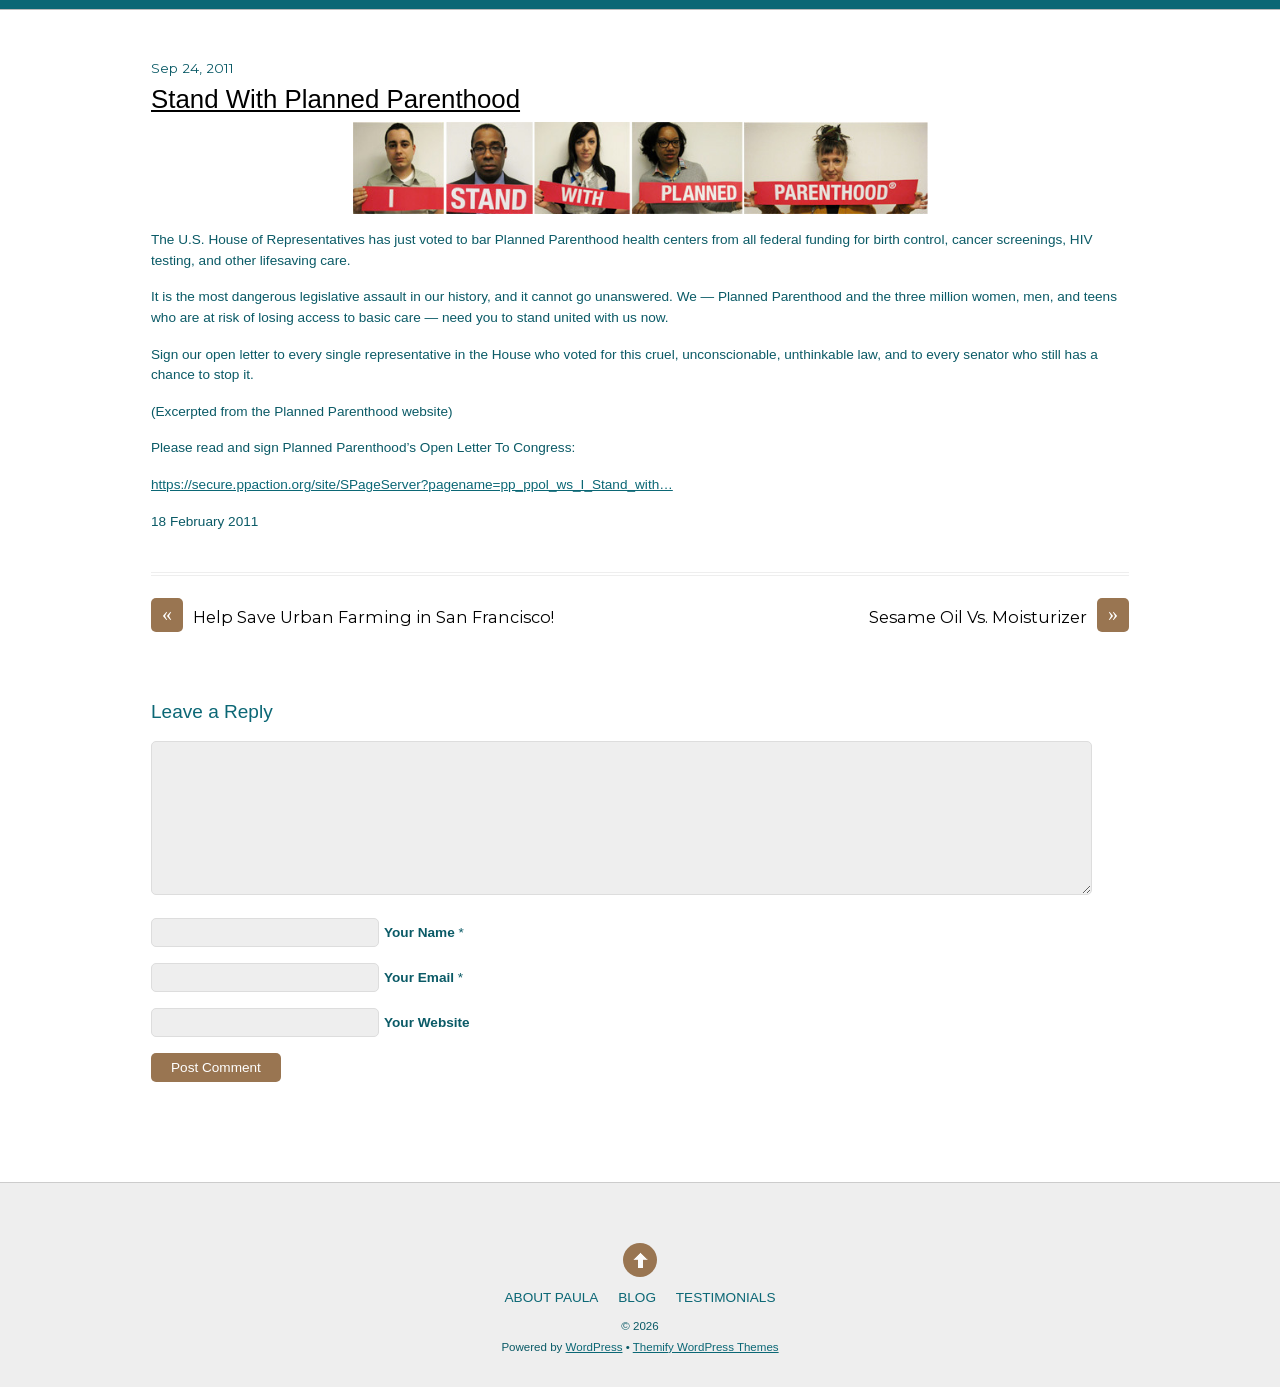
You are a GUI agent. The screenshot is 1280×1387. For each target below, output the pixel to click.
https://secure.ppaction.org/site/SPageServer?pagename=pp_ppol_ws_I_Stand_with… (412, 484)
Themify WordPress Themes (706, 1347)
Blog (637, 1297)
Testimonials (726, 1297)
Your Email (419, 977)
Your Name (419, 932)
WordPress (594, 1347)
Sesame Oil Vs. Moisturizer (999, 617)
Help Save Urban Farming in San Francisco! (352, 617)
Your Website (427, 1022)
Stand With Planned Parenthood (335, 99)
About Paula (552, 1297)
